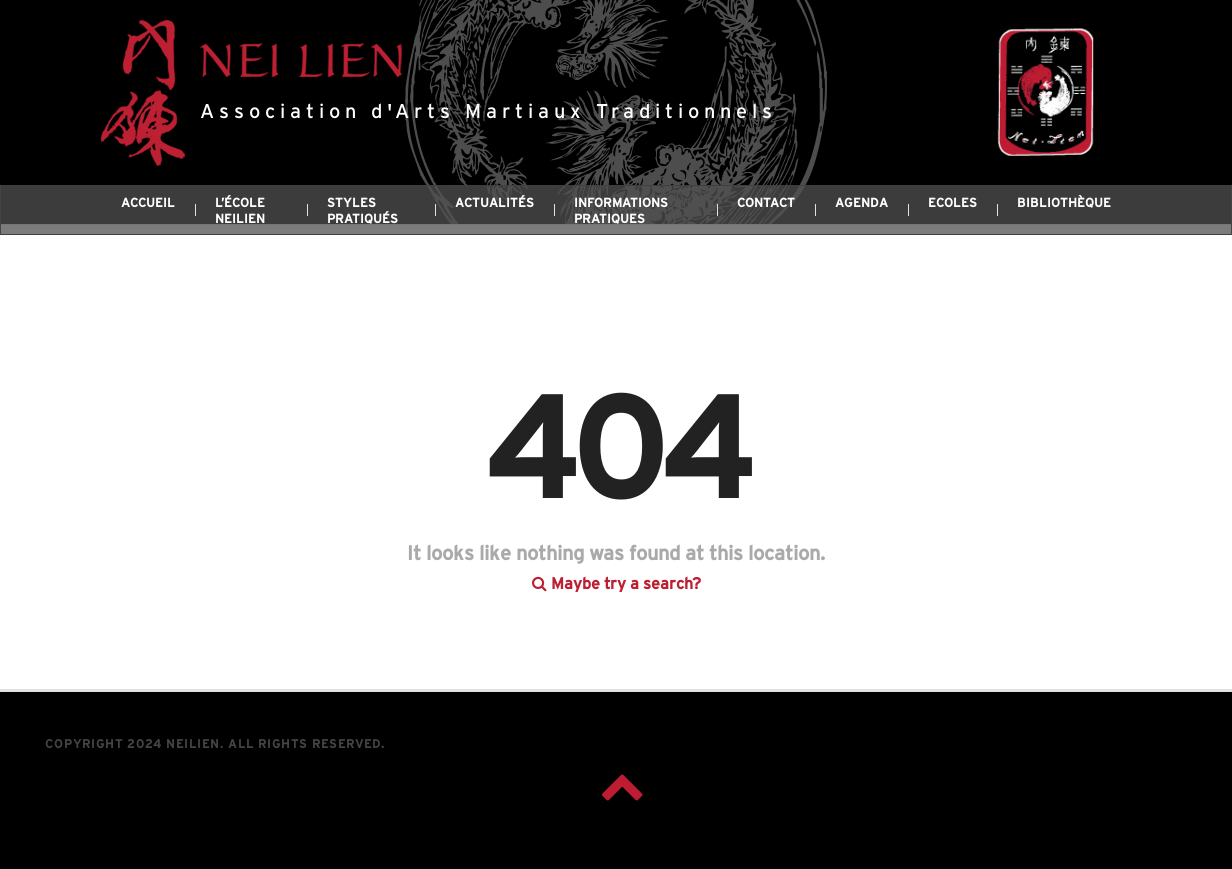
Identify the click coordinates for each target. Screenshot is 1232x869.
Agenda (861, 203)
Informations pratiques (621, 211)
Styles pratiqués (362, 211)
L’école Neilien (240, 211)
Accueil (148, 203)
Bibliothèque (1064, 203)
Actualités (494, 203)
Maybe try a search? (616, 564)
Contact (766, 203)
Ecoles (952, 203)
